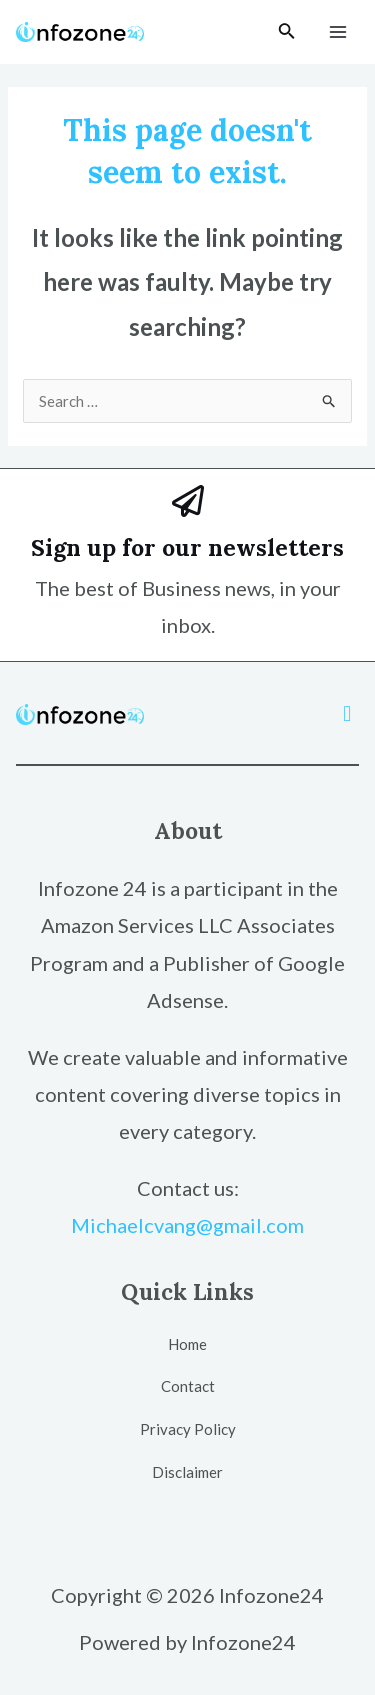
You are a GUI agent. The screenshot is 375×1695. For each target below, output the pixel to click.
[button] (347, 713)
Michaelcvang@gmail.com (187, 1225)
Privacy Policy (188, 1429)
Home (187, 1344)
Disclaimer (187, 1472)
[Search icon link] (287, 32)
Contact (188, 1386)
